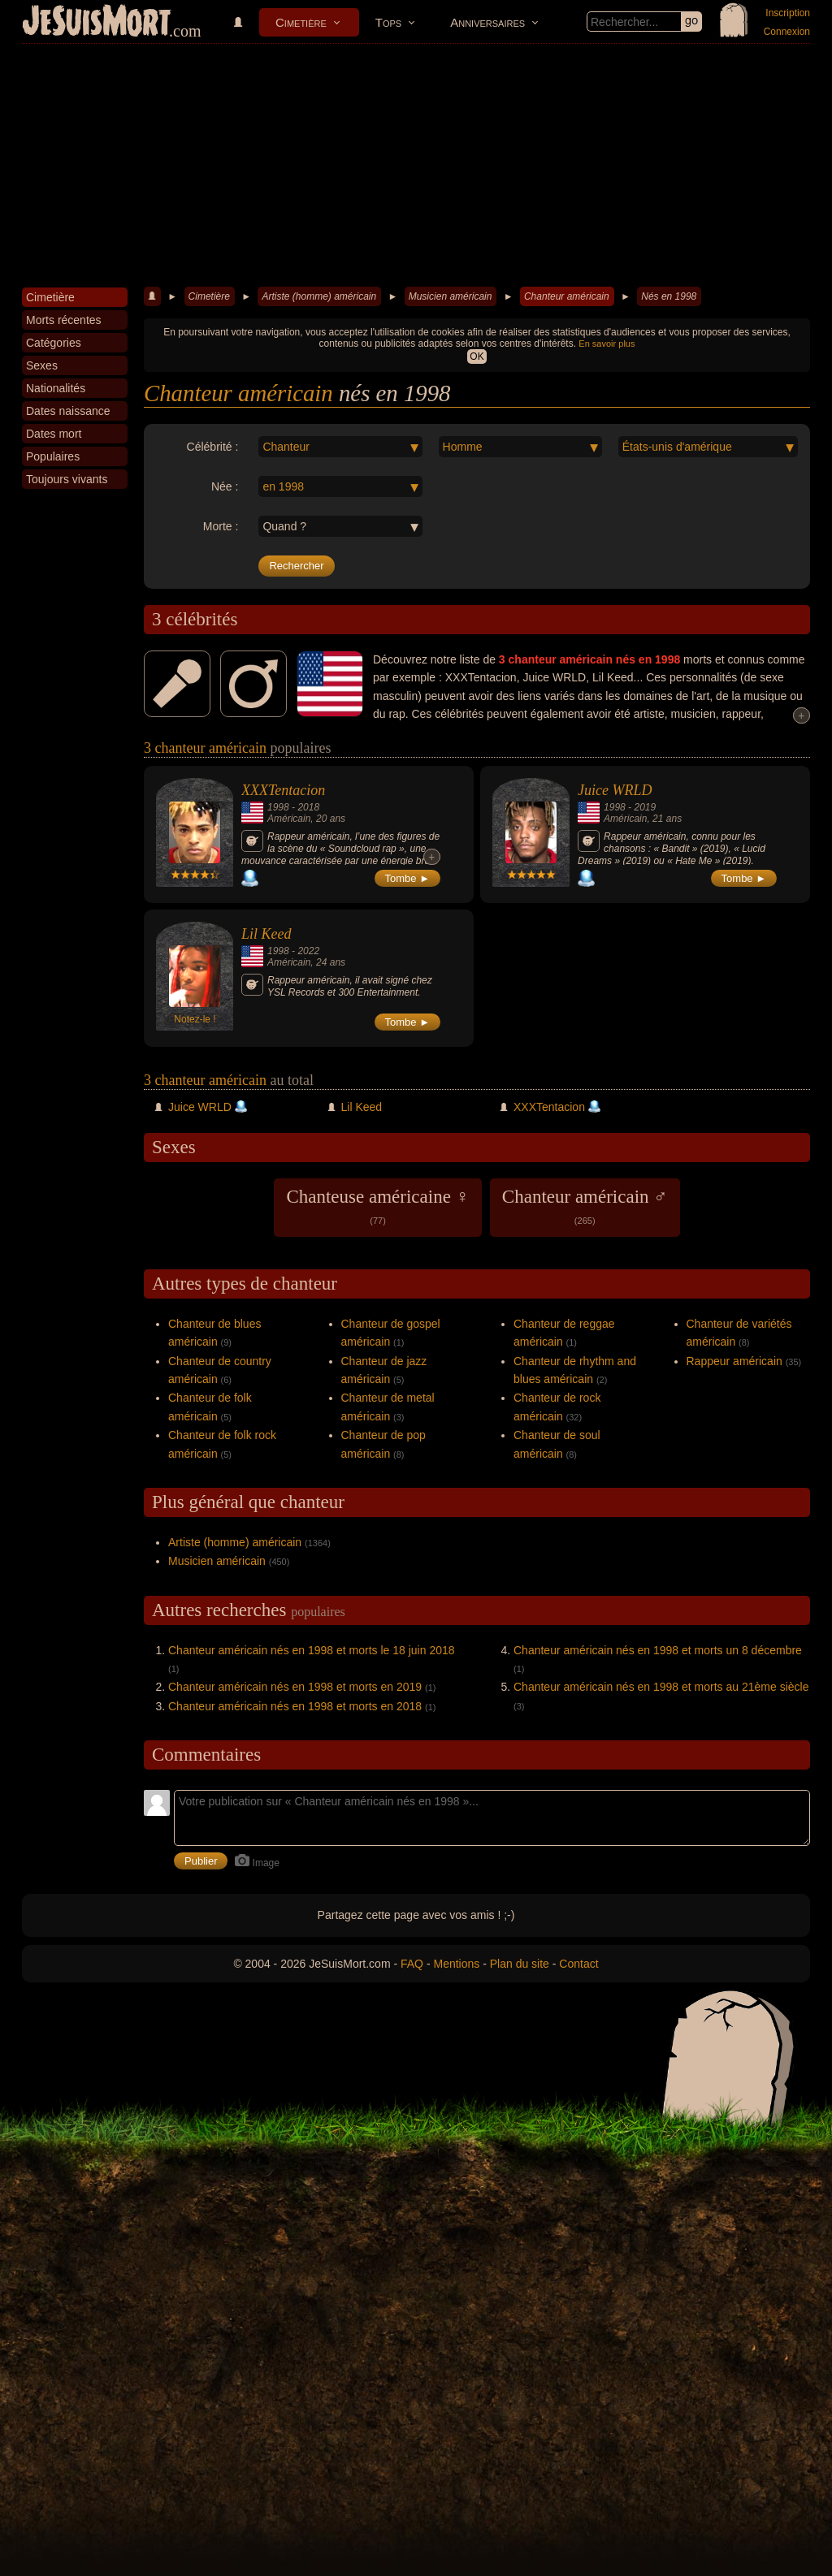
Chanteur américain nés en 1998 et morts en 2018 (295, 1706)
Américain (288, 818)
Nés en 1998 (668, 296)
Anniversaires (487, 22)
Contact (578, 1963)
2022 (308, 951)
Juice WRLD (615, 790)
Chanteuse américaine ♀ (377, 1205)
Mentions (456, 1963)
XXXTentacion (283, 790)
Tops (388, 22)
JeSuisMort (96, 23)
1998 (278, 807)
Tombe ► (408, 878)
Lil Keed (266, 934)
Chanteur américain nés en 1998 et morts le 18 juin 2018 (311, 1650)
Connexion (787, 31)
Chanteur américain (566, 296)
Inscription (787, 13)
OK (476, 356)
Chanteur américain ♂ (585, 1205)
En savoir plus (606, 343)
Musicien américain (450, 296)
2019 (645, 807)
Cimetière (301, 22)
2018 (308, 807)
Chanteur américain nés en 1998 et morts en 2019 (295, 1686)
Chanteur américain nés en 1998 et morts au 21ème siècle (661, 1686)
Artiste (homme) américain (319, 296)
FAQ (412, 1963)
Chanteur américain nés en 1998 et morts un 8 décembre (658, 1650)
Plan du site (519, 1963)
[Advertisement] (416, 165)
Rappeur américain (734, 1361)
